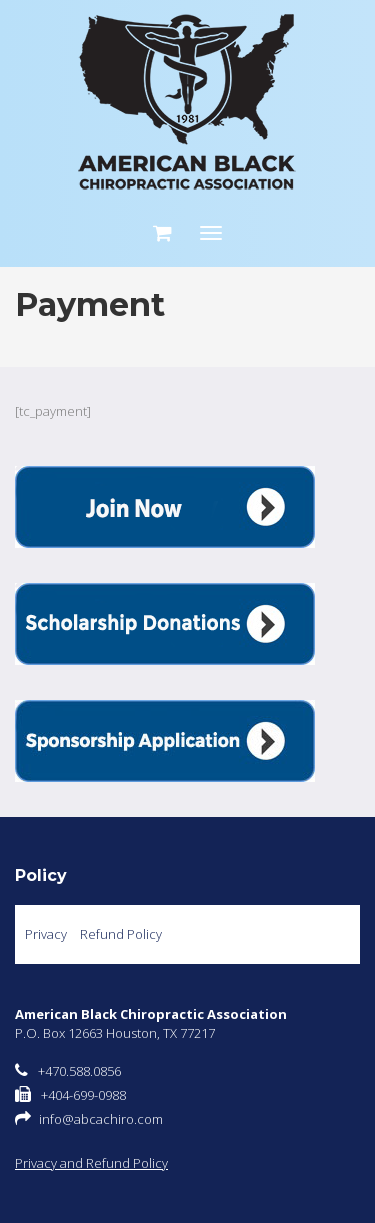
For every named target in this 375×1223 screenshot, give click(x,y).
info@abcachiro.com (101, 1119)
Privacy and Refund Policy (91, 1163)
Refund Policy (121, 934)
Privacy (46, 934)
